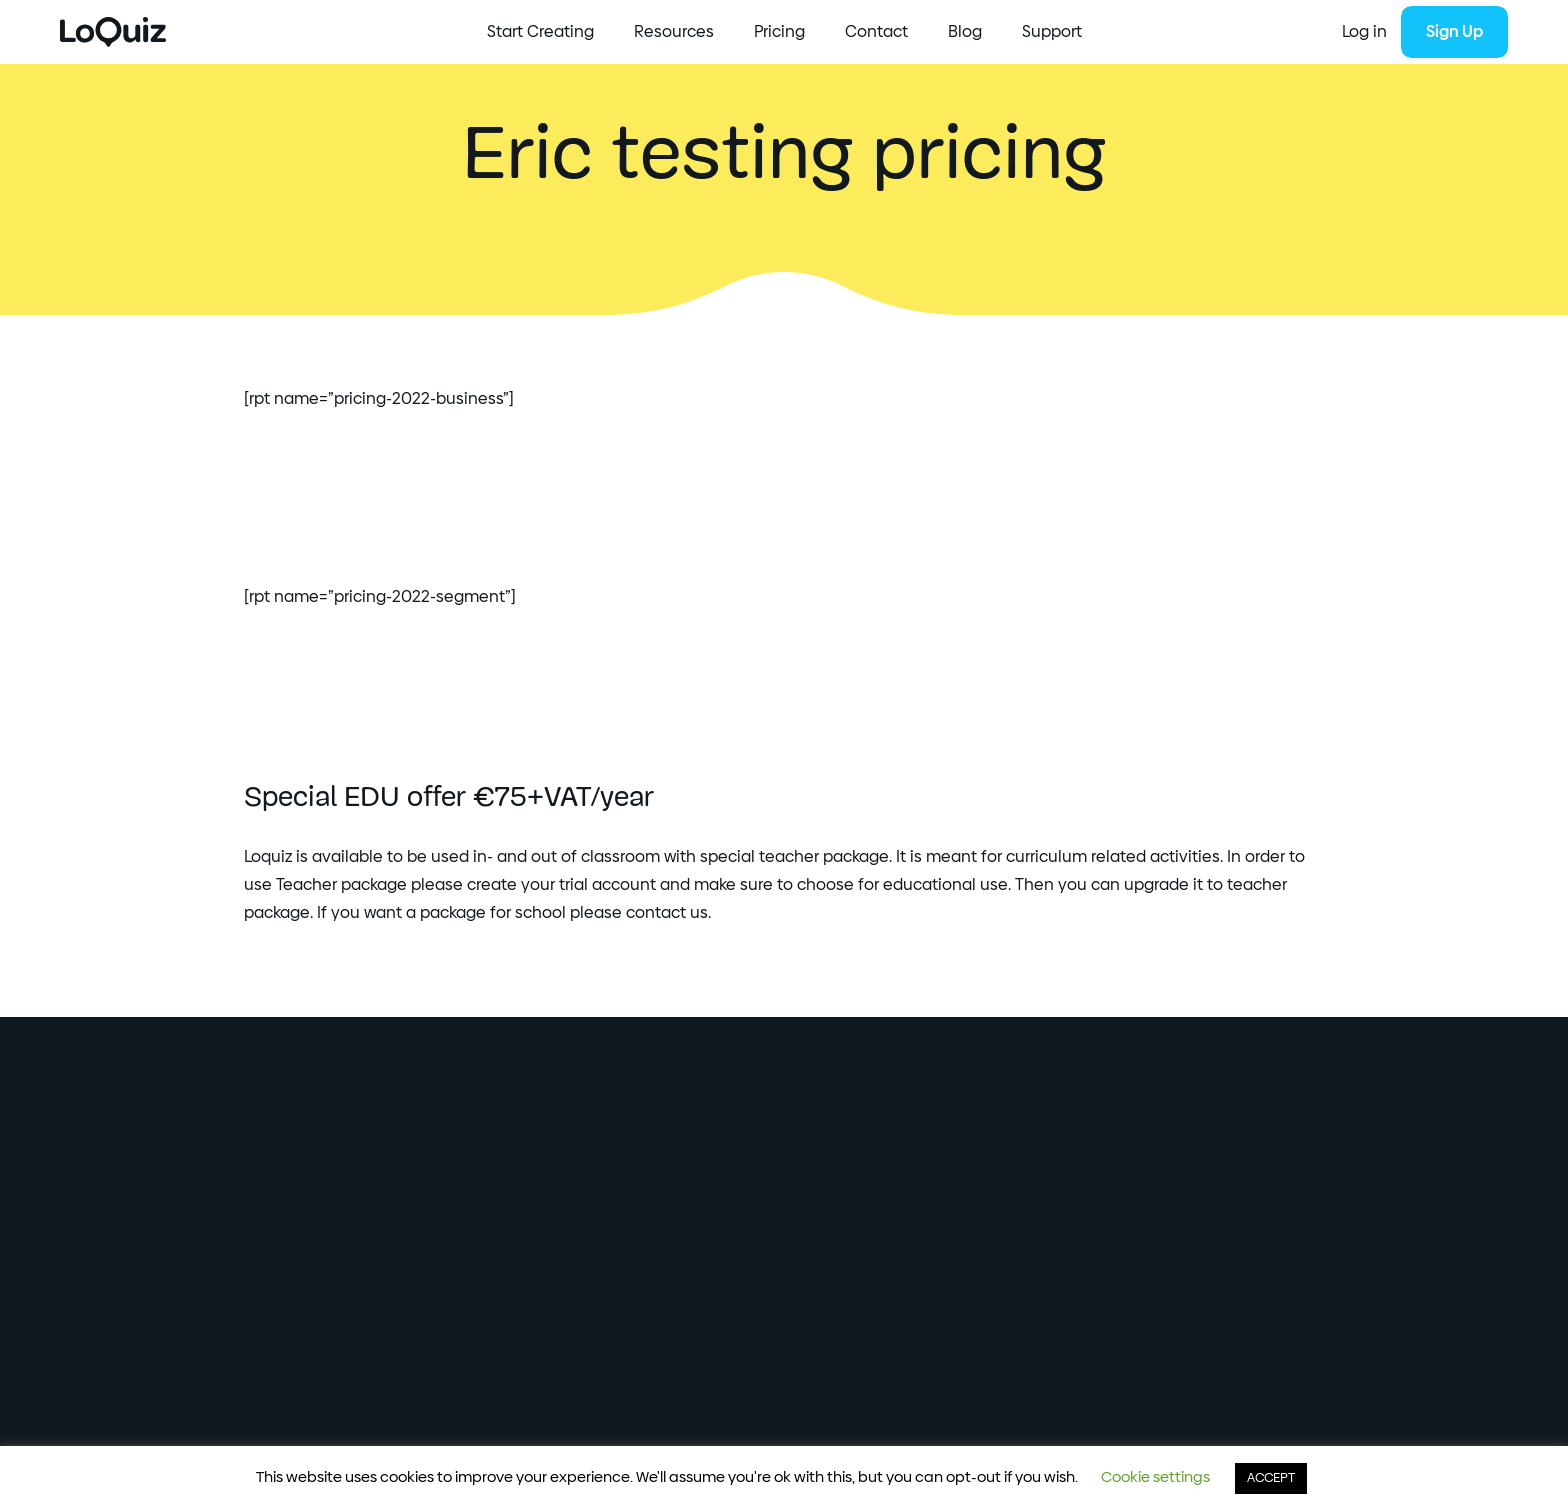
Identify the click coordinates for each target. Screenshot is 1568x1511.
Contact (876, 32)
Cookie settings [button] (1155, 1477)
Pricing (779, 32)
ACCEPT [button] (1271, 1478)
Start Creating (540, 32)
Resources (674, 32)
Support (1052, 32)
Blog (965, 32)
